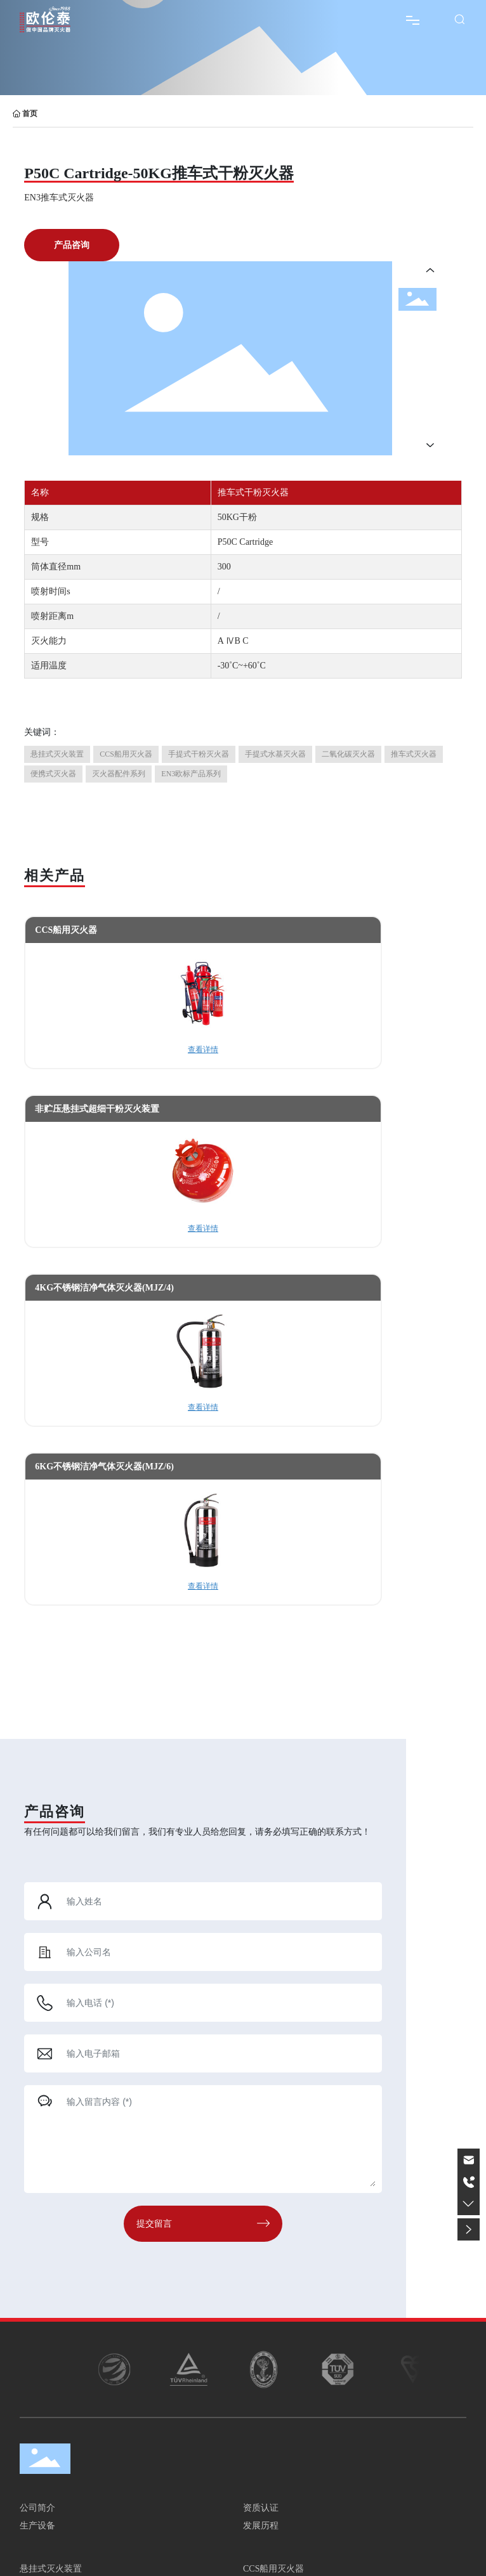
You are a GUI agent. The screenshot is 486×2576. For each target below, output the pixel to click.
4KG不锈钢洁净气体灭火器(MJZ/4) (104, 1287)
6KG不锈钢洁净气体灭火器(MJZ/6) (104, 1466)
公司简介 (37, 2508)
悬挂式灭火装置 (51, 2568)
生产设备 (37, 2525)
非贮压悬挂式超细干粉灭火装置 (97, 1109)
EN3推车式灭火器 (59, 197)
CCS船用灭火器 (66, 930)
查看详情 (203, 1049)
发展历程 (261, 2525)
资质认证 (261, 2508)
